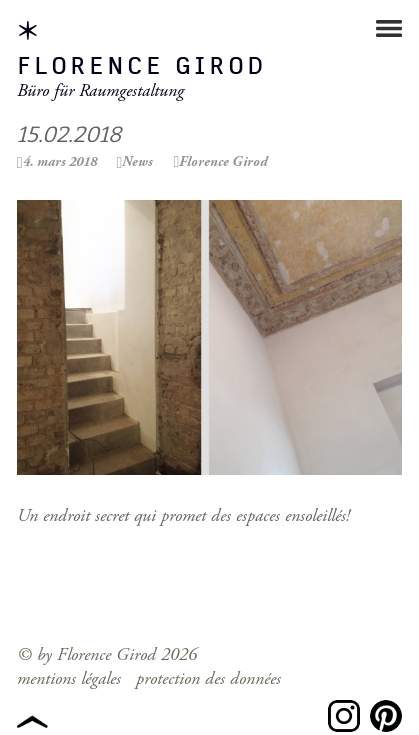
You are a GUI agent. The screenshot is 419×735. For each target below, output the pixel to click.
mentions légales (69, 678)
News (137, 162)
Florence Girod (142, 67)
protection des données (208, 678)
